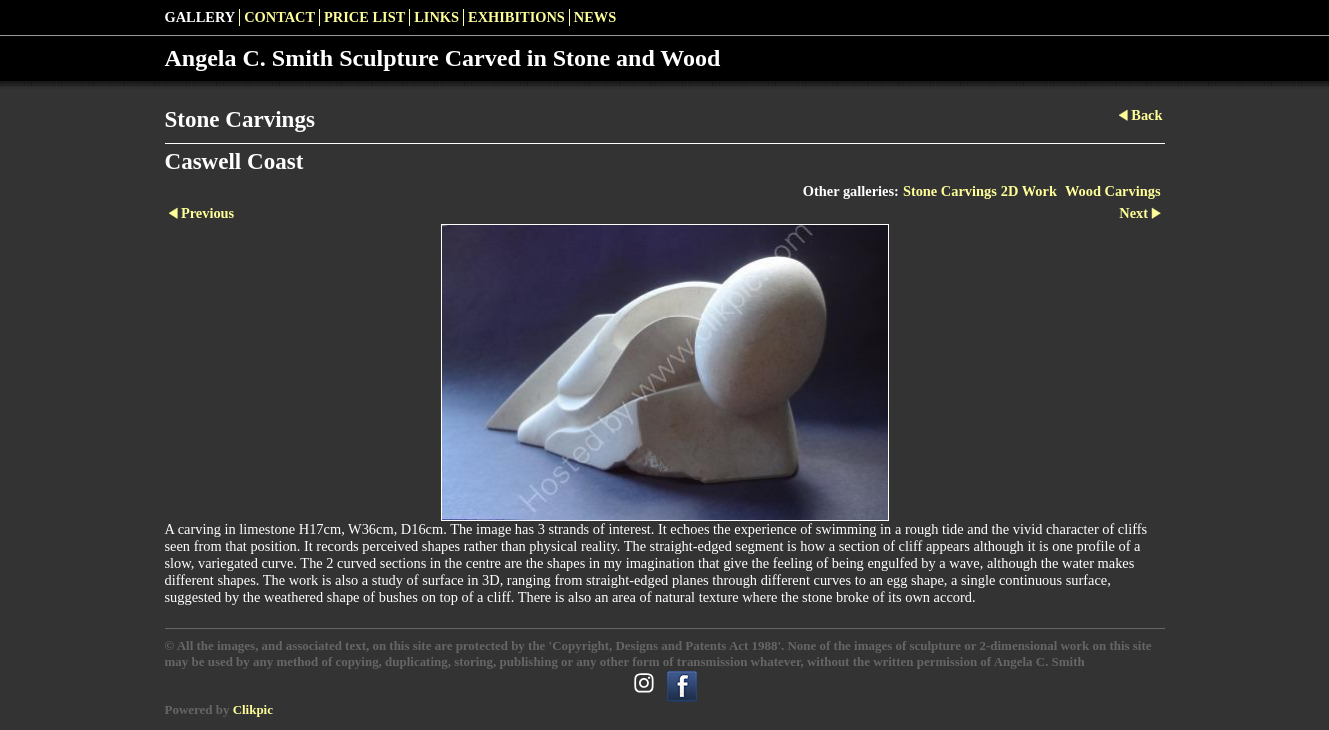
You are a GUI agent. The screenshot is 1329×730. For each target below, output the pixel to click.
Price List (364, 17)
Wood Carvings (1113, 191)
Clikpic (253, 709)
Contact (279, 17)
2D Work (1029, 191)
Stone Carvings (950, 191)
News (595, 17)
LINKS (436, 17)
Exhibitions (516, 17)
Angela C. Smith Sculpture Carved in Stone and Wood (443, 58)
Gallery (200, 17)
